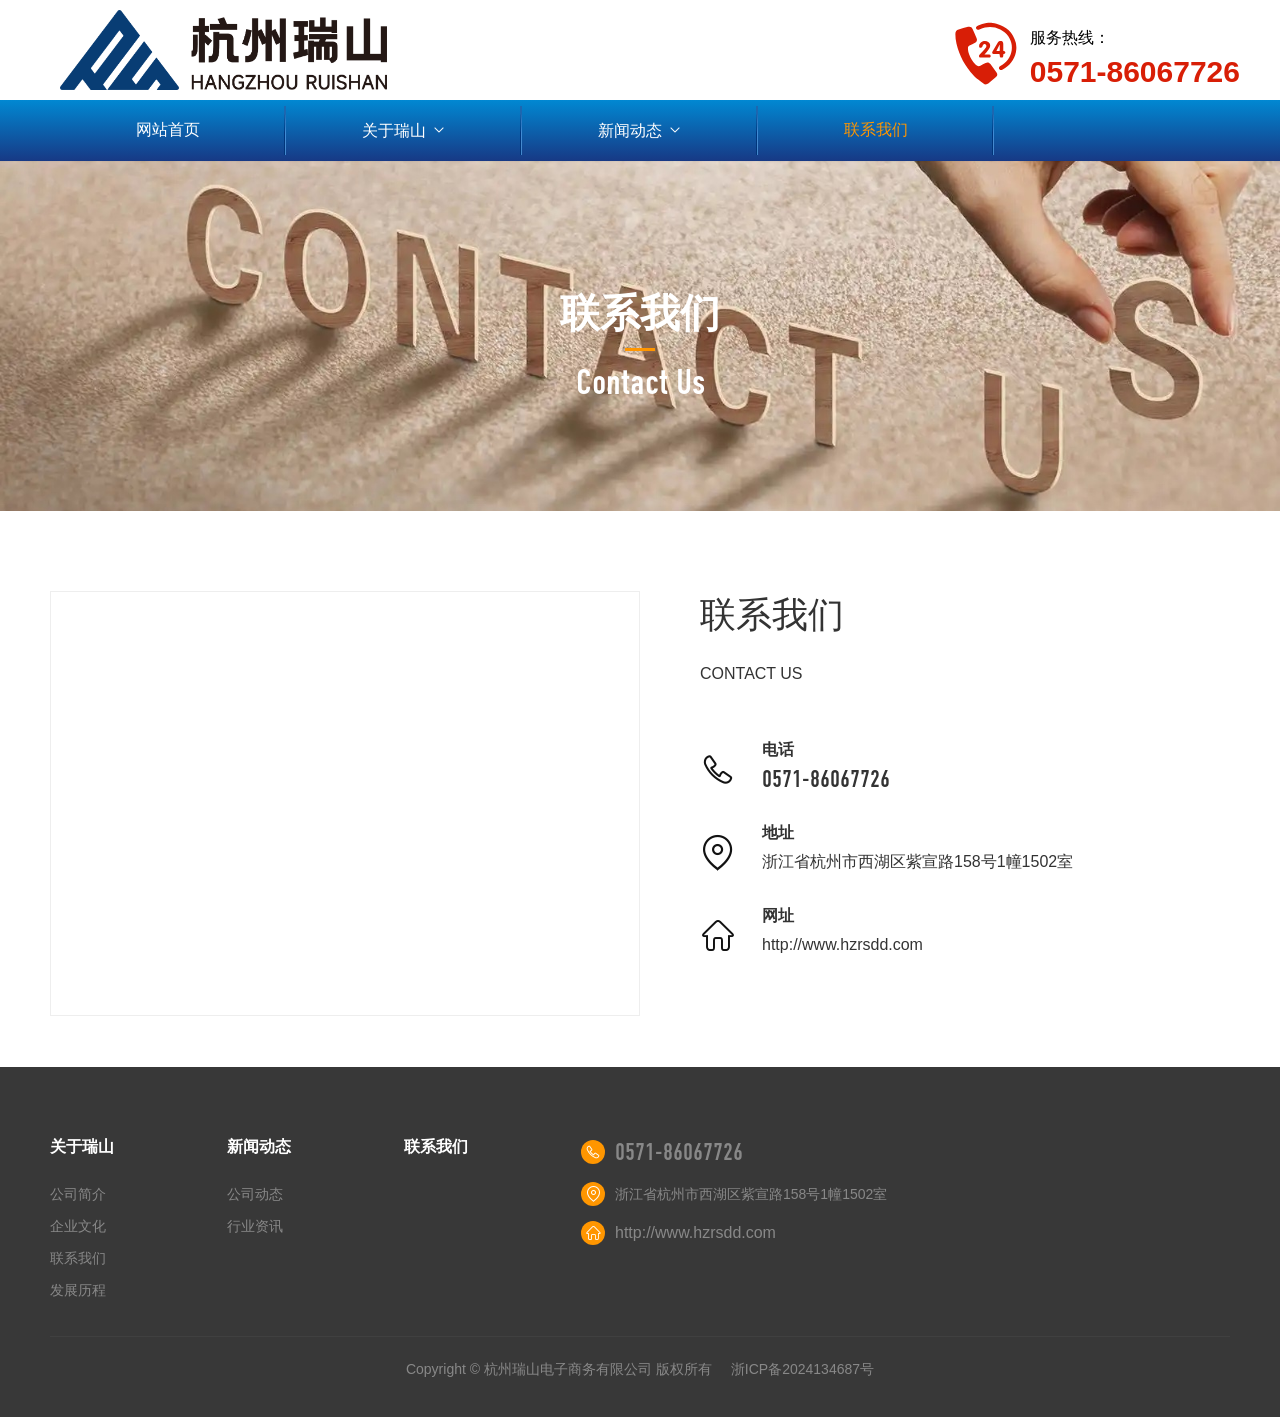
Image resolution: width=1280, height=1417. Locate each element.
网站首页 (168, 129)
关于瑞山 (404, 130)
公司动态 (255, 1194)
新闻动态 (640, 130)
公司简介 (78, 1194)
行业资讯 (255, 1226)
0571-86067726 (826, 779)
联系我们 (876, 129)
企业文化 (78, 1226)
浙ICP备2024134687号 (802, 1369)
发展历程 (78, 1290)
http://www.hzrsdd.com (842, 944)
